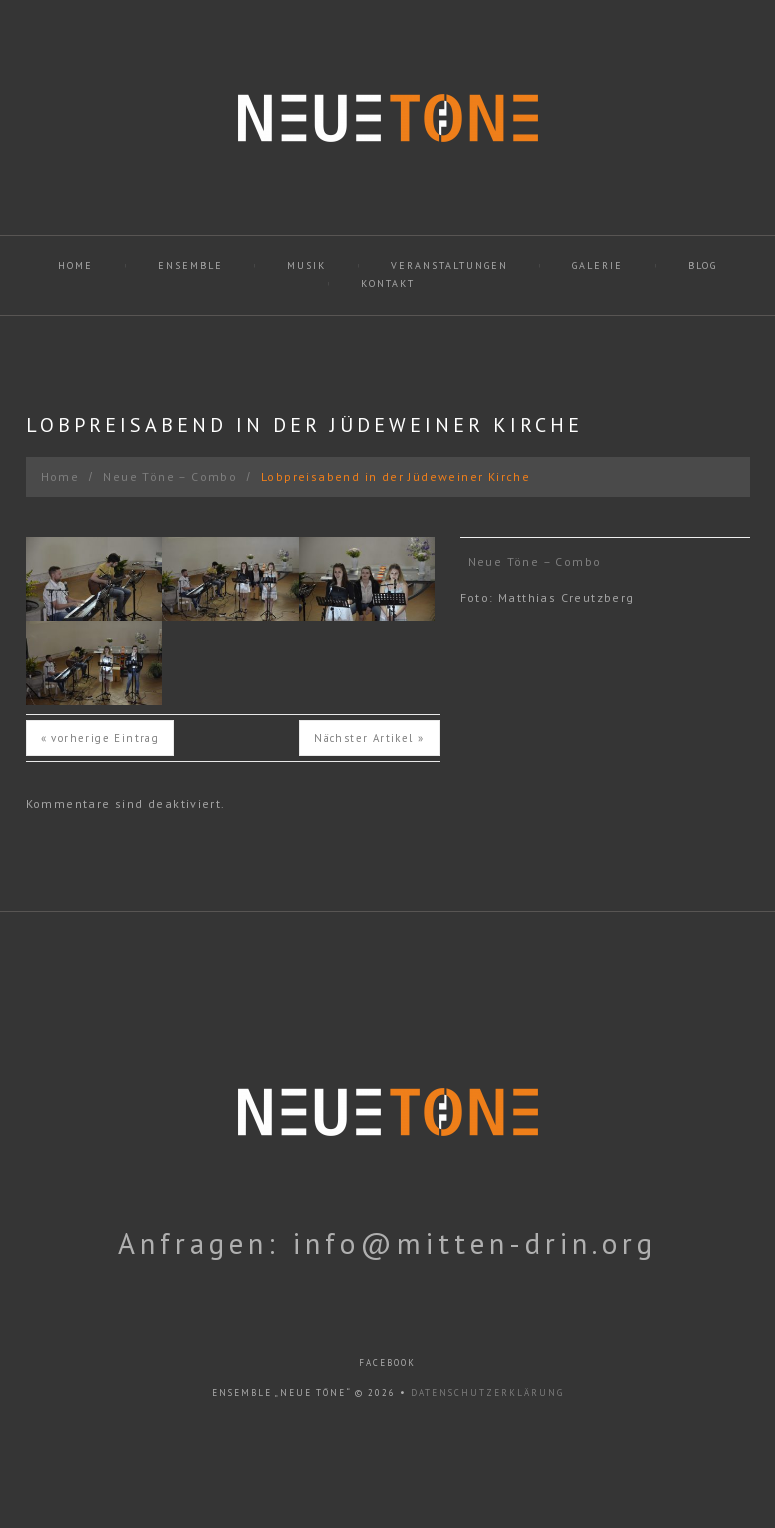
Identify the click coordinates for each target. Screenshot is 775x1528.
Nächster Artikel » (369, 738)
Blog (702, 265)
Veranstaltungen (449, 265)
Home (75, 265)
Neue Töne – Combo (170, 476)
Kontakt (388, 283)
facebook (387, 1362)
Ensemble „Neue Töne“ (281, 1392)
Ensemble (190, 265)
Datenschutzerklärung (487, 1392)
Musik (306, 265)
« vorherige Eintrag (100, 738)
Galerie (597, 265)
